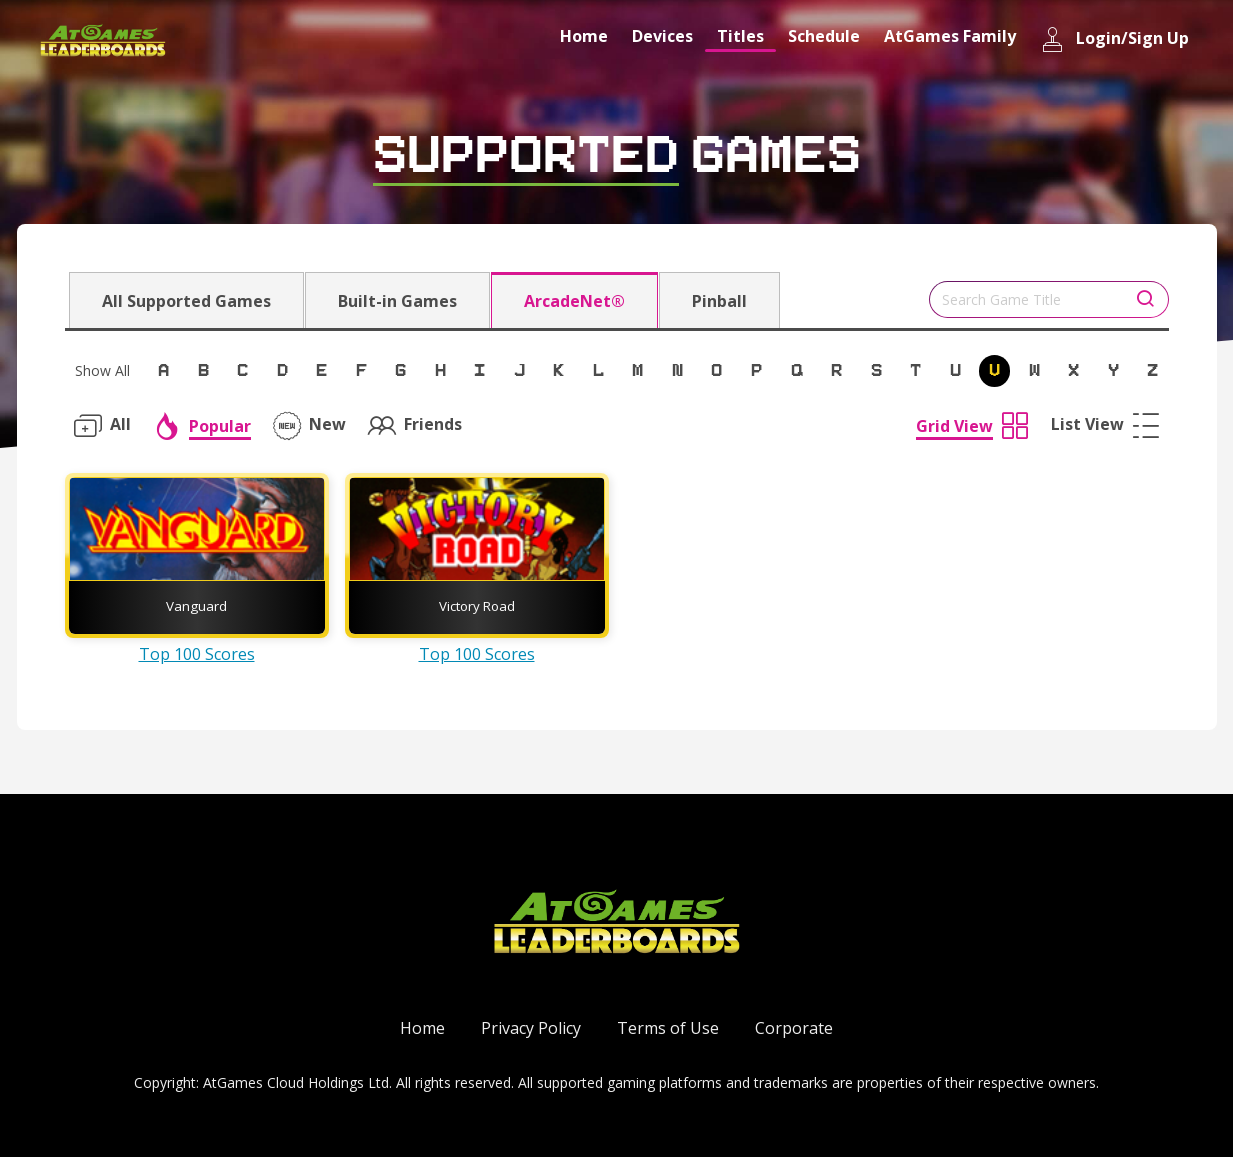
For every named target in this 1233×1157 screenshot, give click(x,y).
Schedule (824, 36)
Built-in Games (397, 301)
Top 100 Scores (197, 654)
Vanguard (196, 606)
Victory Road (477, 606)
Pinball (719, 301)
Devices (662, 36)
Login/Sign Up (1114, 39)
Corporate (794, 1028)
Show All (102, 370)
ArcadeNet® (574, 301)
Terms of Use (668, 1028)
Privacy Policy (531, 1028)
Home (584, 36)
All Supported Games (186, 301)
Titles (740, 36)
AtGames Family (950, 36)
